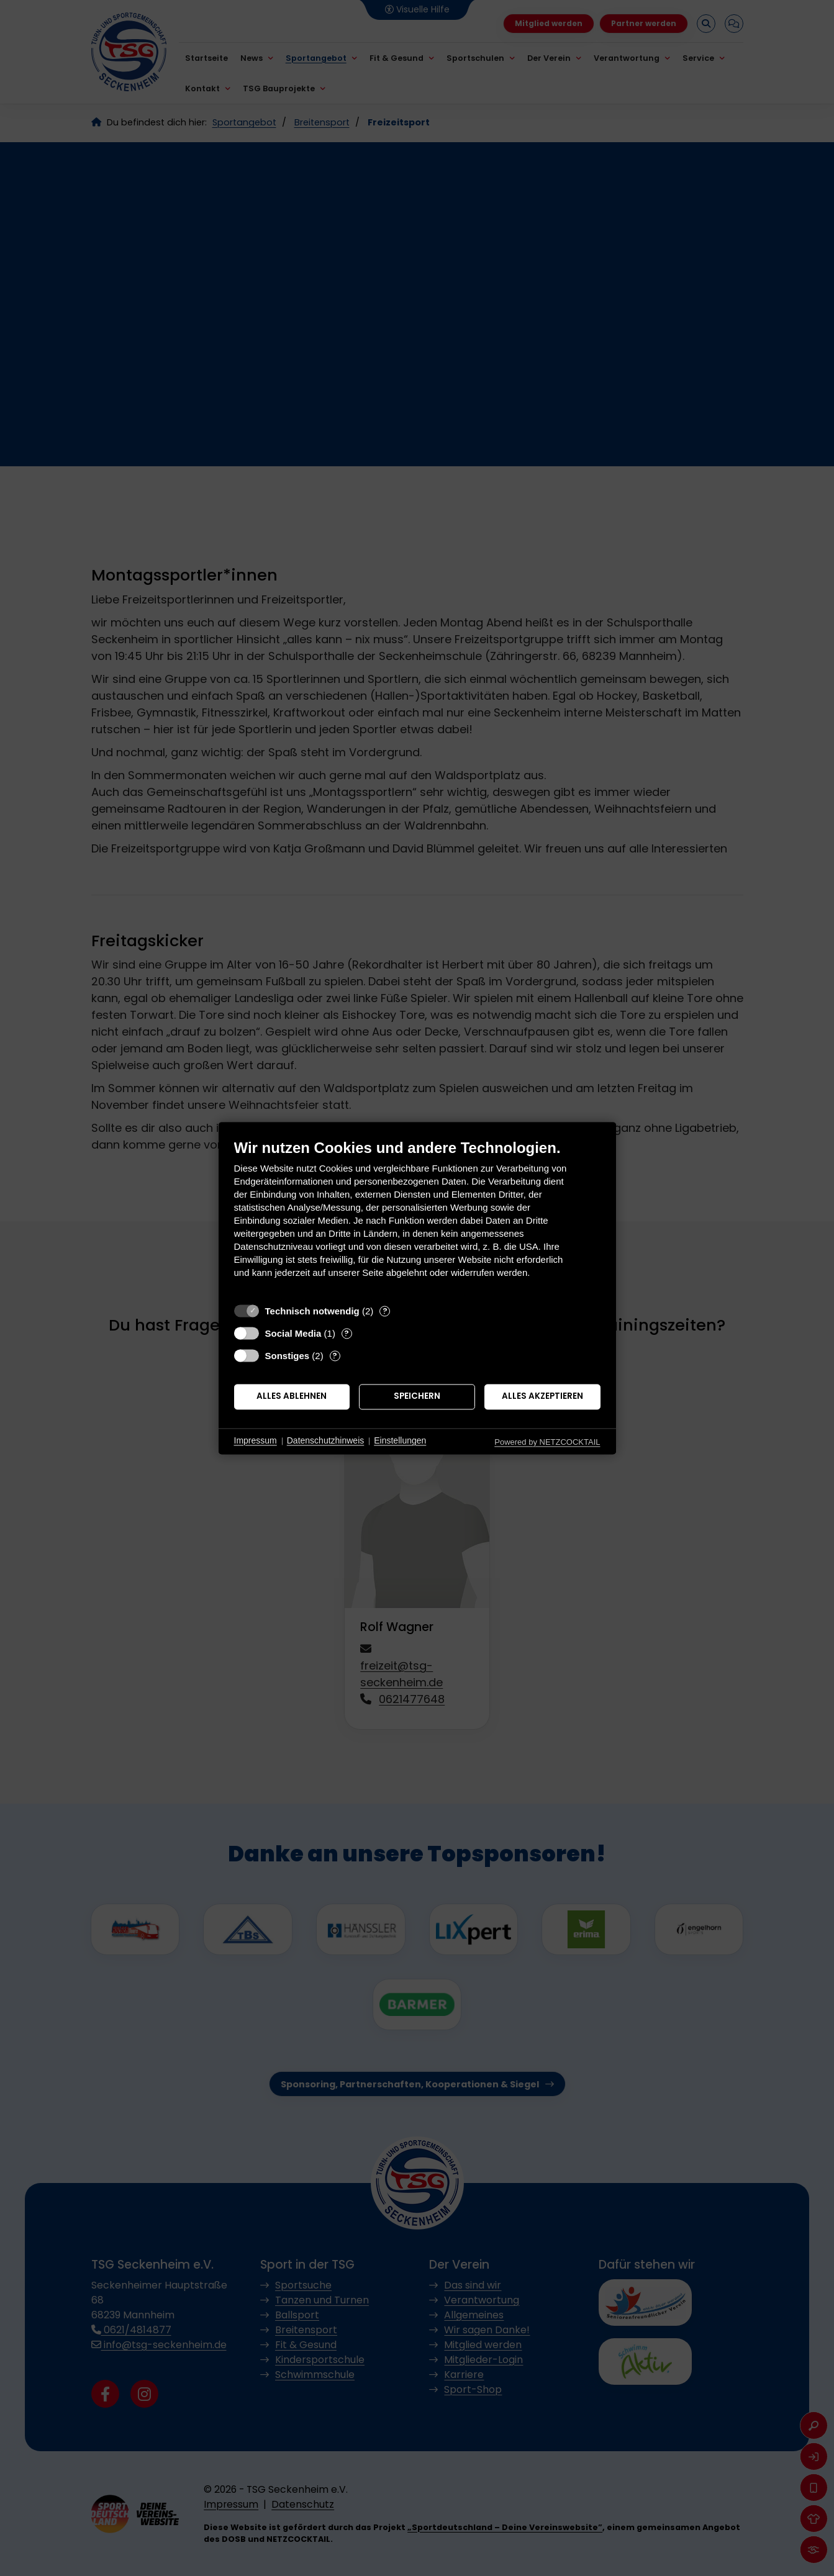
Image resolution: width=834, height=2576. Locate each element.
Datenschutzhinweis (326, 1441)
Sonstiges (287, 1355)
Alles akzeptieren (542, 1397)
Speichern (417, 1397)
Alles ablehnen (291, 1397)
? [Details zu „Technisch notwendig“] (385, 1311)
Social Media (293, 1333)
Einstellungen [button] (400, 1441)
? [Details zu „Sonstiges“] (334, 1355)
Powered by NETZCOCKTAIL (547, 1442)
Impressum (255, 1441)
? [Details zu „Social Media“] (346, 1333)
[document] (417, 1218)
